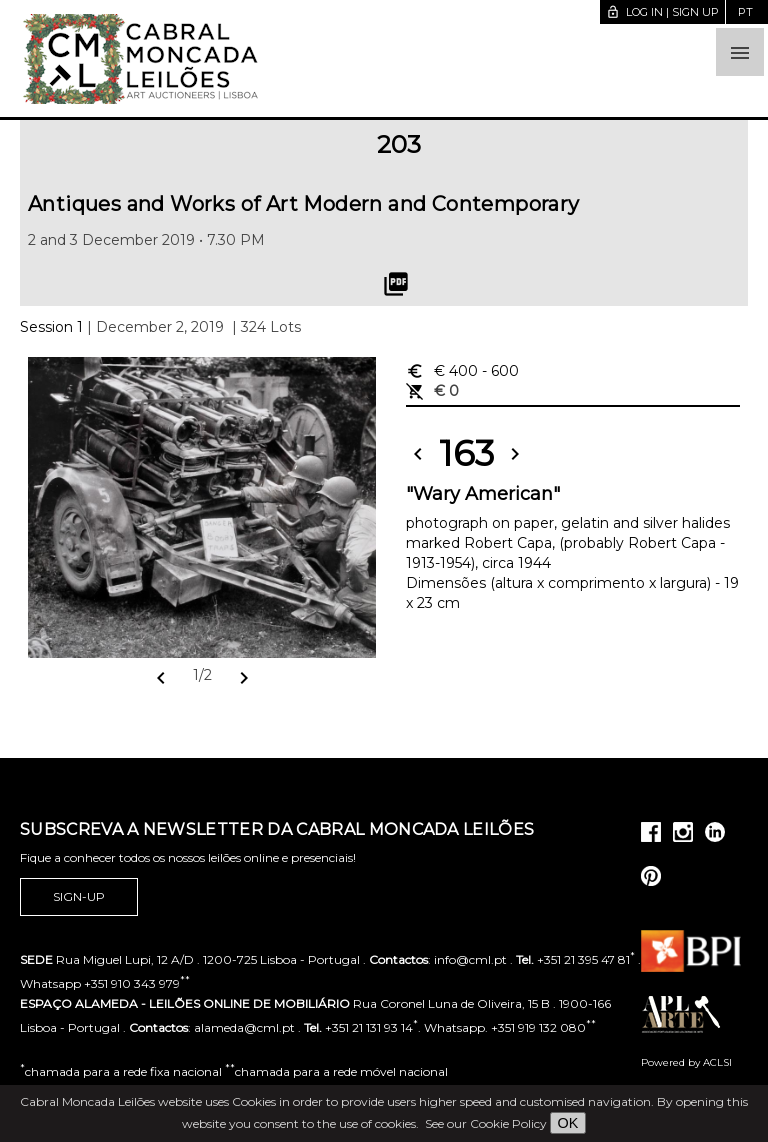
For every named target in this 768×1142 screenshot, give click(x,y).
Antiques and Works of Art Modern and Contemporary (304, 204)
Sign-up (79, 897)
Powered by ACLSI (686, 1062)
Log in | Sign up (662, 12)
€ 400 (462, 371)
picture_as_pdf (396, 284)
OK (568, 1123)
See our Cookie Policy (486, 1123)
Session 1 (51, 327)
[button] (740, 52)
